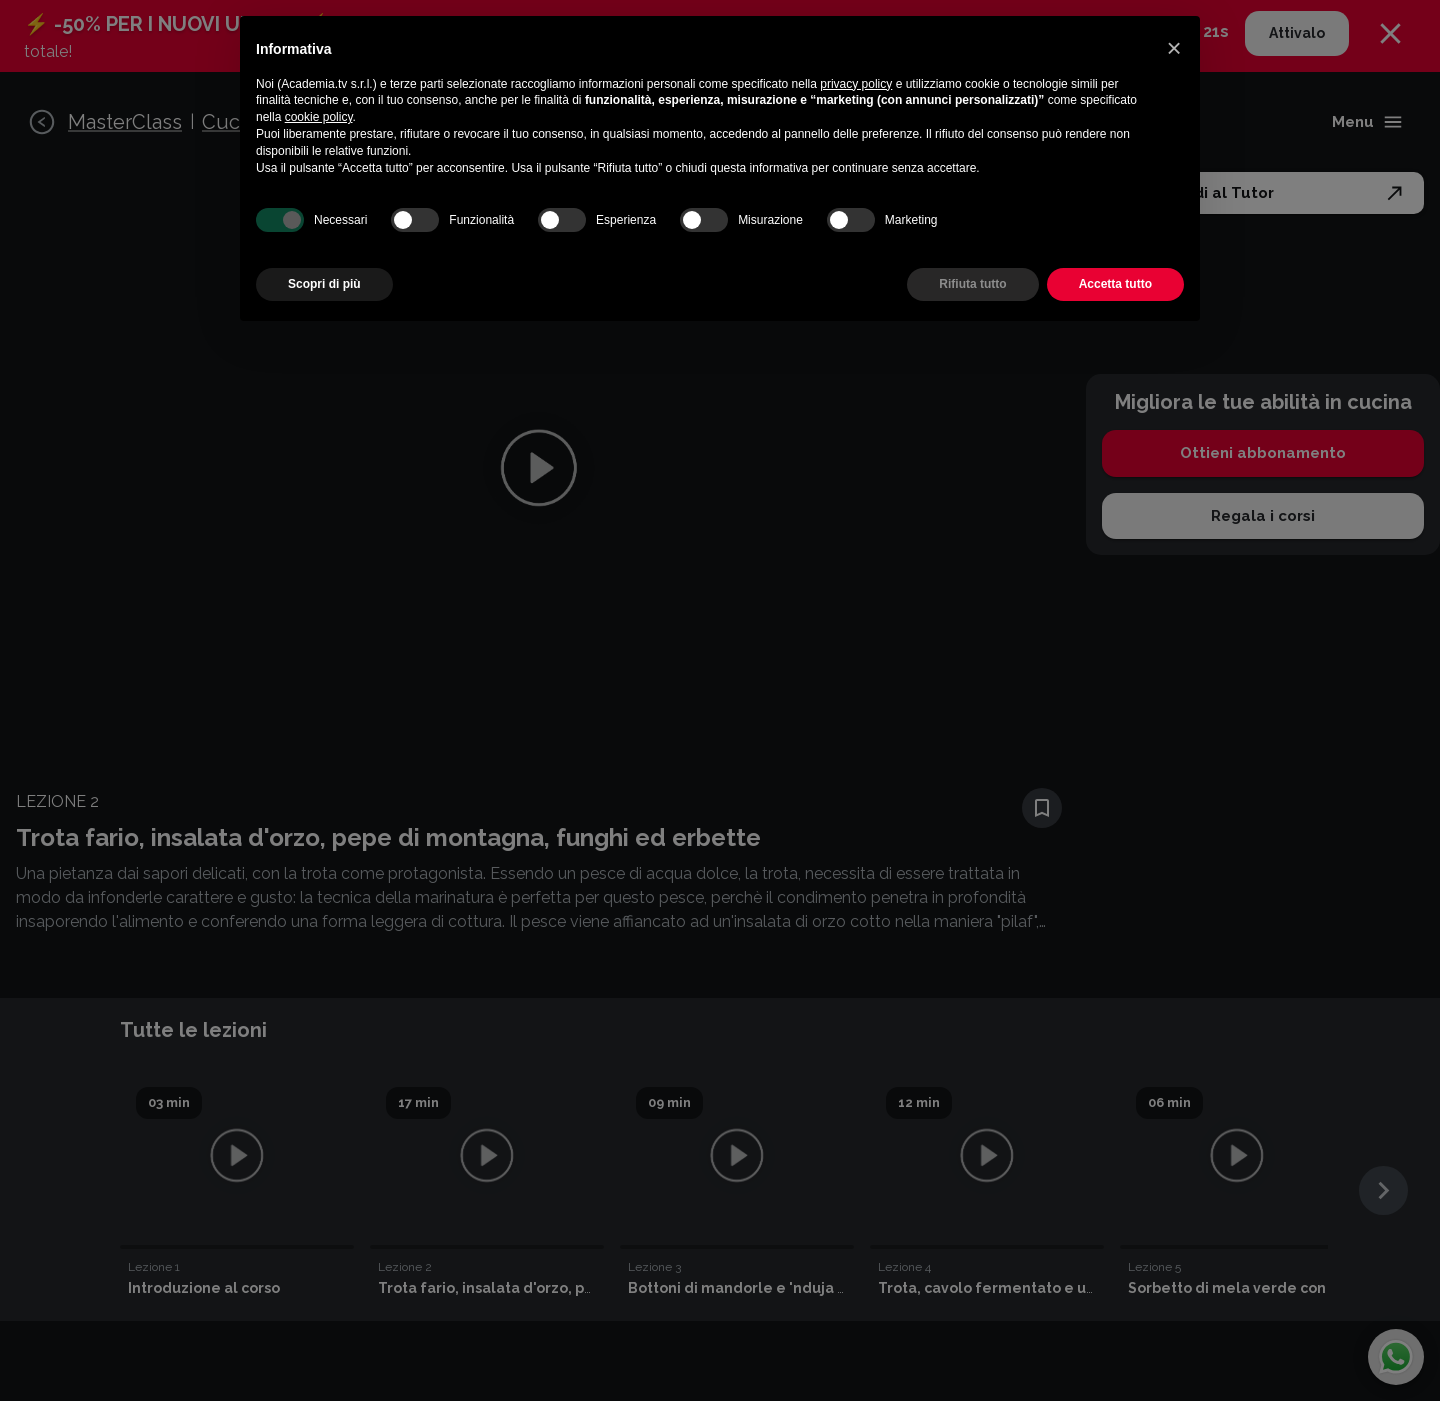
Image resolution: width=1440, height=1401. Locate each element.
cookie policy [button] (319, 117)
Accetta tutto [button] (1115, 284)
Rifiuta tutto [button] (972, 284)
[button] (1174, 48)
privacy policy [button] (856, 84)
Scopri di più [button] (324, 284)
